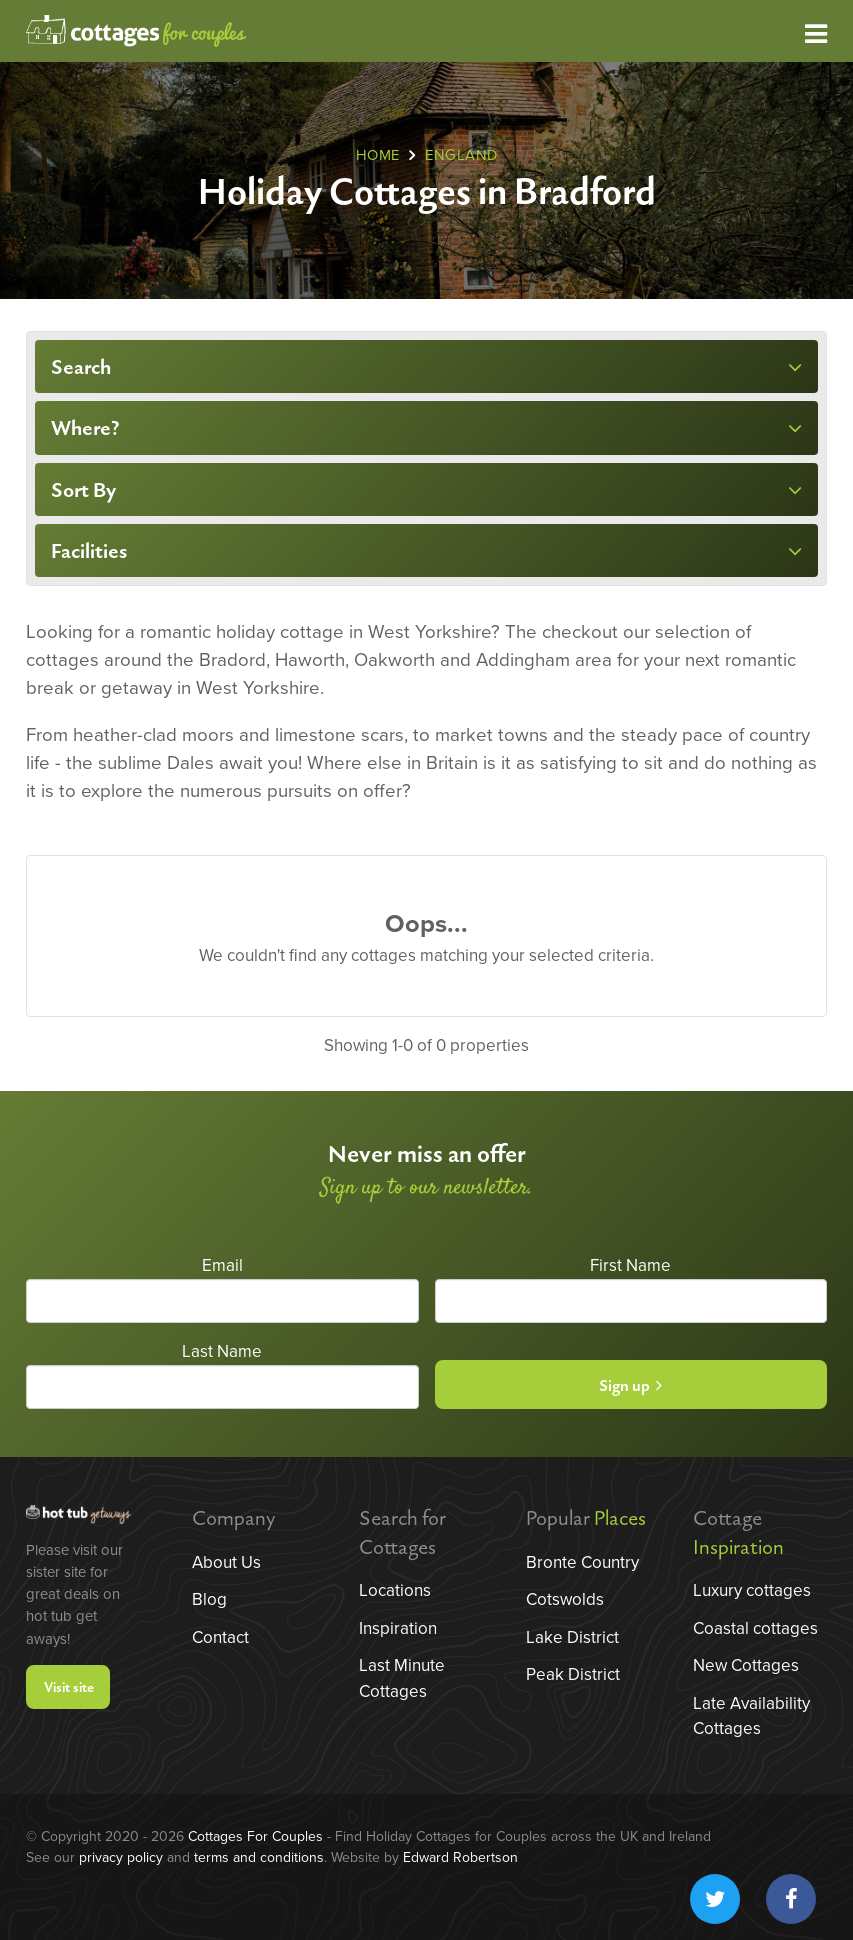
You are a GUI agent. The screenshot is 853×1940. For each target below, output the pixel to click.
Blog (209, 1599)
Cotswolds (565, 1599)
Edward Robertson (460, 1857)
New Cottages (746, 1665)
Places (620, 1519)
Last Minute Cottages (402, 1678)
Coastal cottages (755, 1628)
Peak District (573, 1674)
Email (222, 1265)
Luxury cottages (752, 1590)
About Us (226, 1562)
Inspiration (398, 1628)
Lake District (572, 1637)
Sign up (630, 1386)
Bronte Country (582, 1562)
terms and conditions (259, 1857)
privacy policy (121, 1857)
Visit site (69, 1687)
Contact (220, 1637)
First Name (630, 1265)
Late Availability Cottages (751, 1716)
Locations (395, 1590)
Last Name (222, 1351)
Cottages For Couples (255, 1836)
